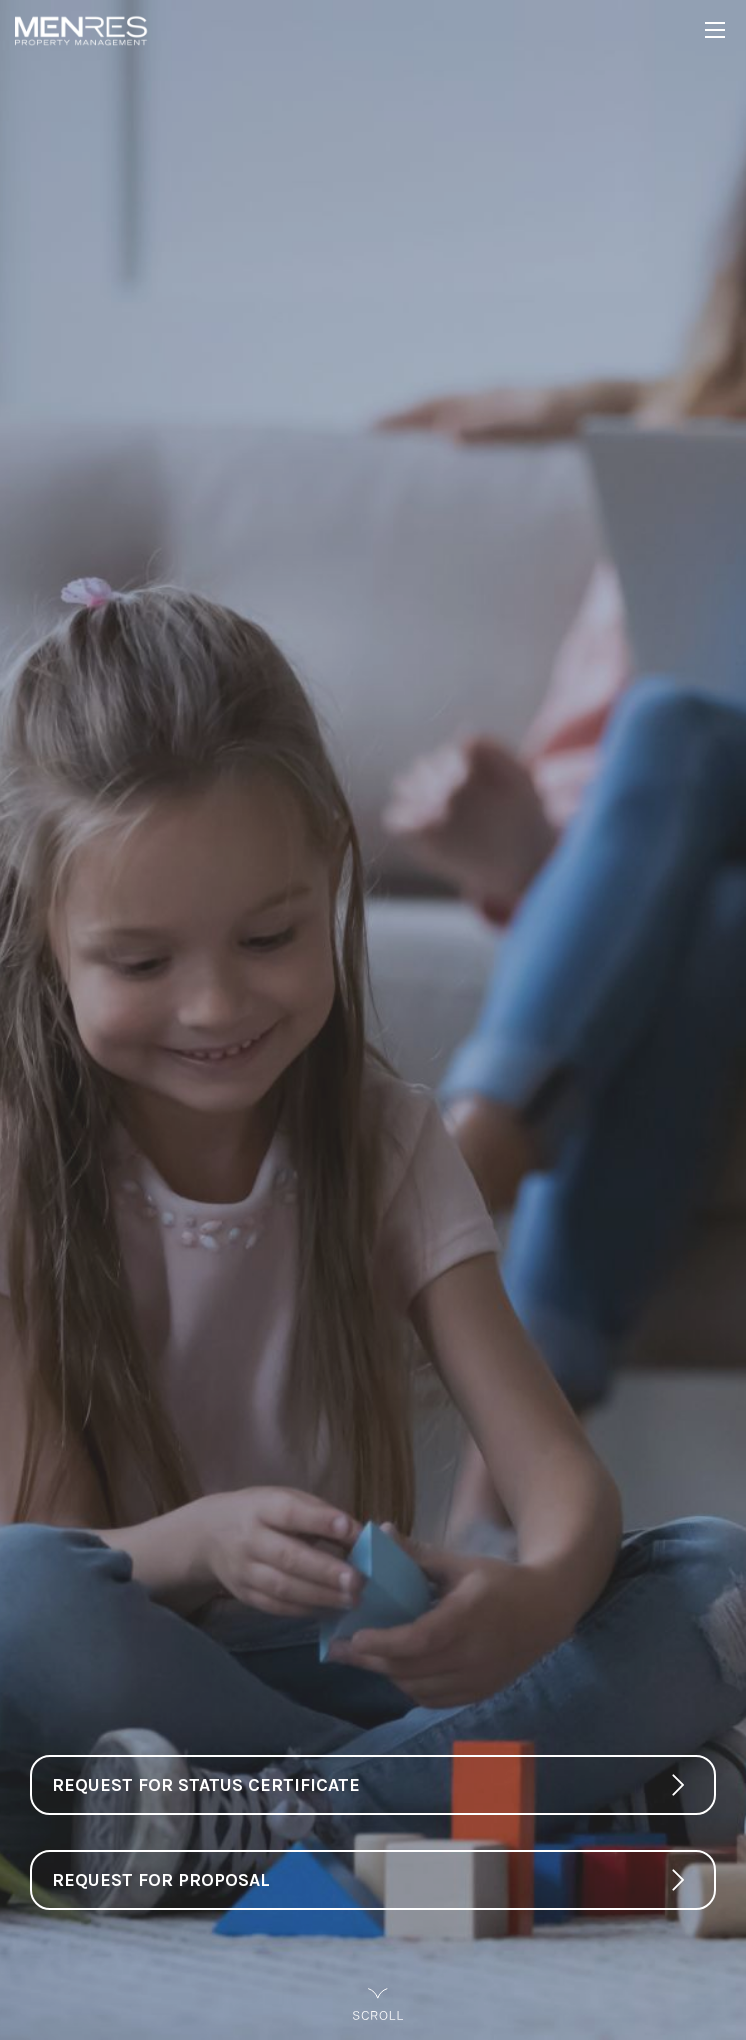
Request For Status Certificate (206, 1785)
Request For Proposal (161, 1880)
